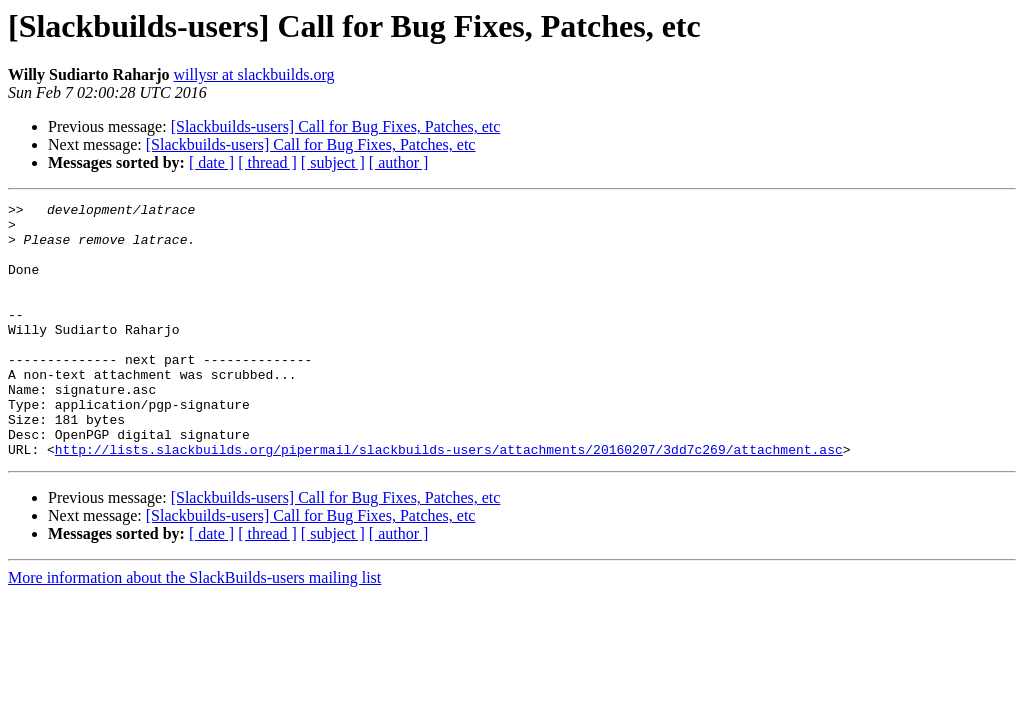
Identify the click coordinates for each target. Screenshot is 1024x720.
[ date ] (211, 162)
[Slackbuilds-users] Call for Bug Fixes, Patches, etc (336, 126)
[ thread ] (267, 162)
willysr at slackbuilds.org (254, 74)
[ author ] (399, 162)
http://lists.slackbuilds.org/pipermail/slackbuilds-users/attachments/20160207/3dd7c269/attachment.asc (449, 500)
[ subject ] (333, 162)
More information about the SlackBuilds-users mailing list (194, 628)
